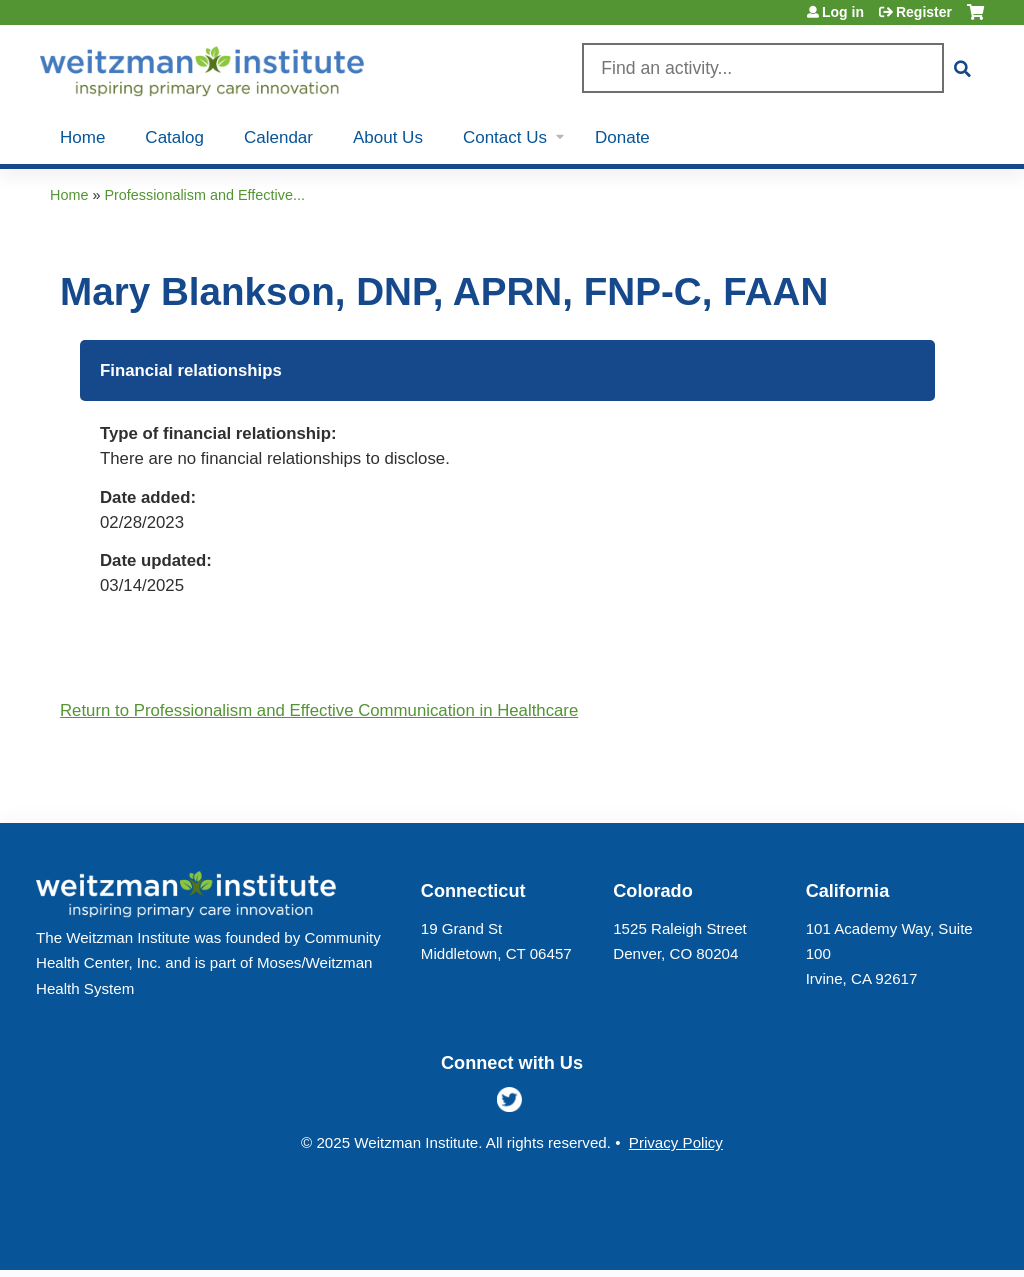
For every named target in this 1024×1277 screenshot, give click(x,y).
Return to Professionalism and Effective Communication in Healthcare (319, 710)
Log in (843, 12)
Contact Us (505, 137)
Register (924, 12)
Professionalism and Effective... (204, 195)
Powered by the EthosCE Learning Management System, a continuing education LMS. (923, 1237)
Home (82, 137)
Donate (622, 137)
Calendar (278, 137)
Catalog (174, 137)
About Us (388, 137)
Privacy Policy (676, 1142)
